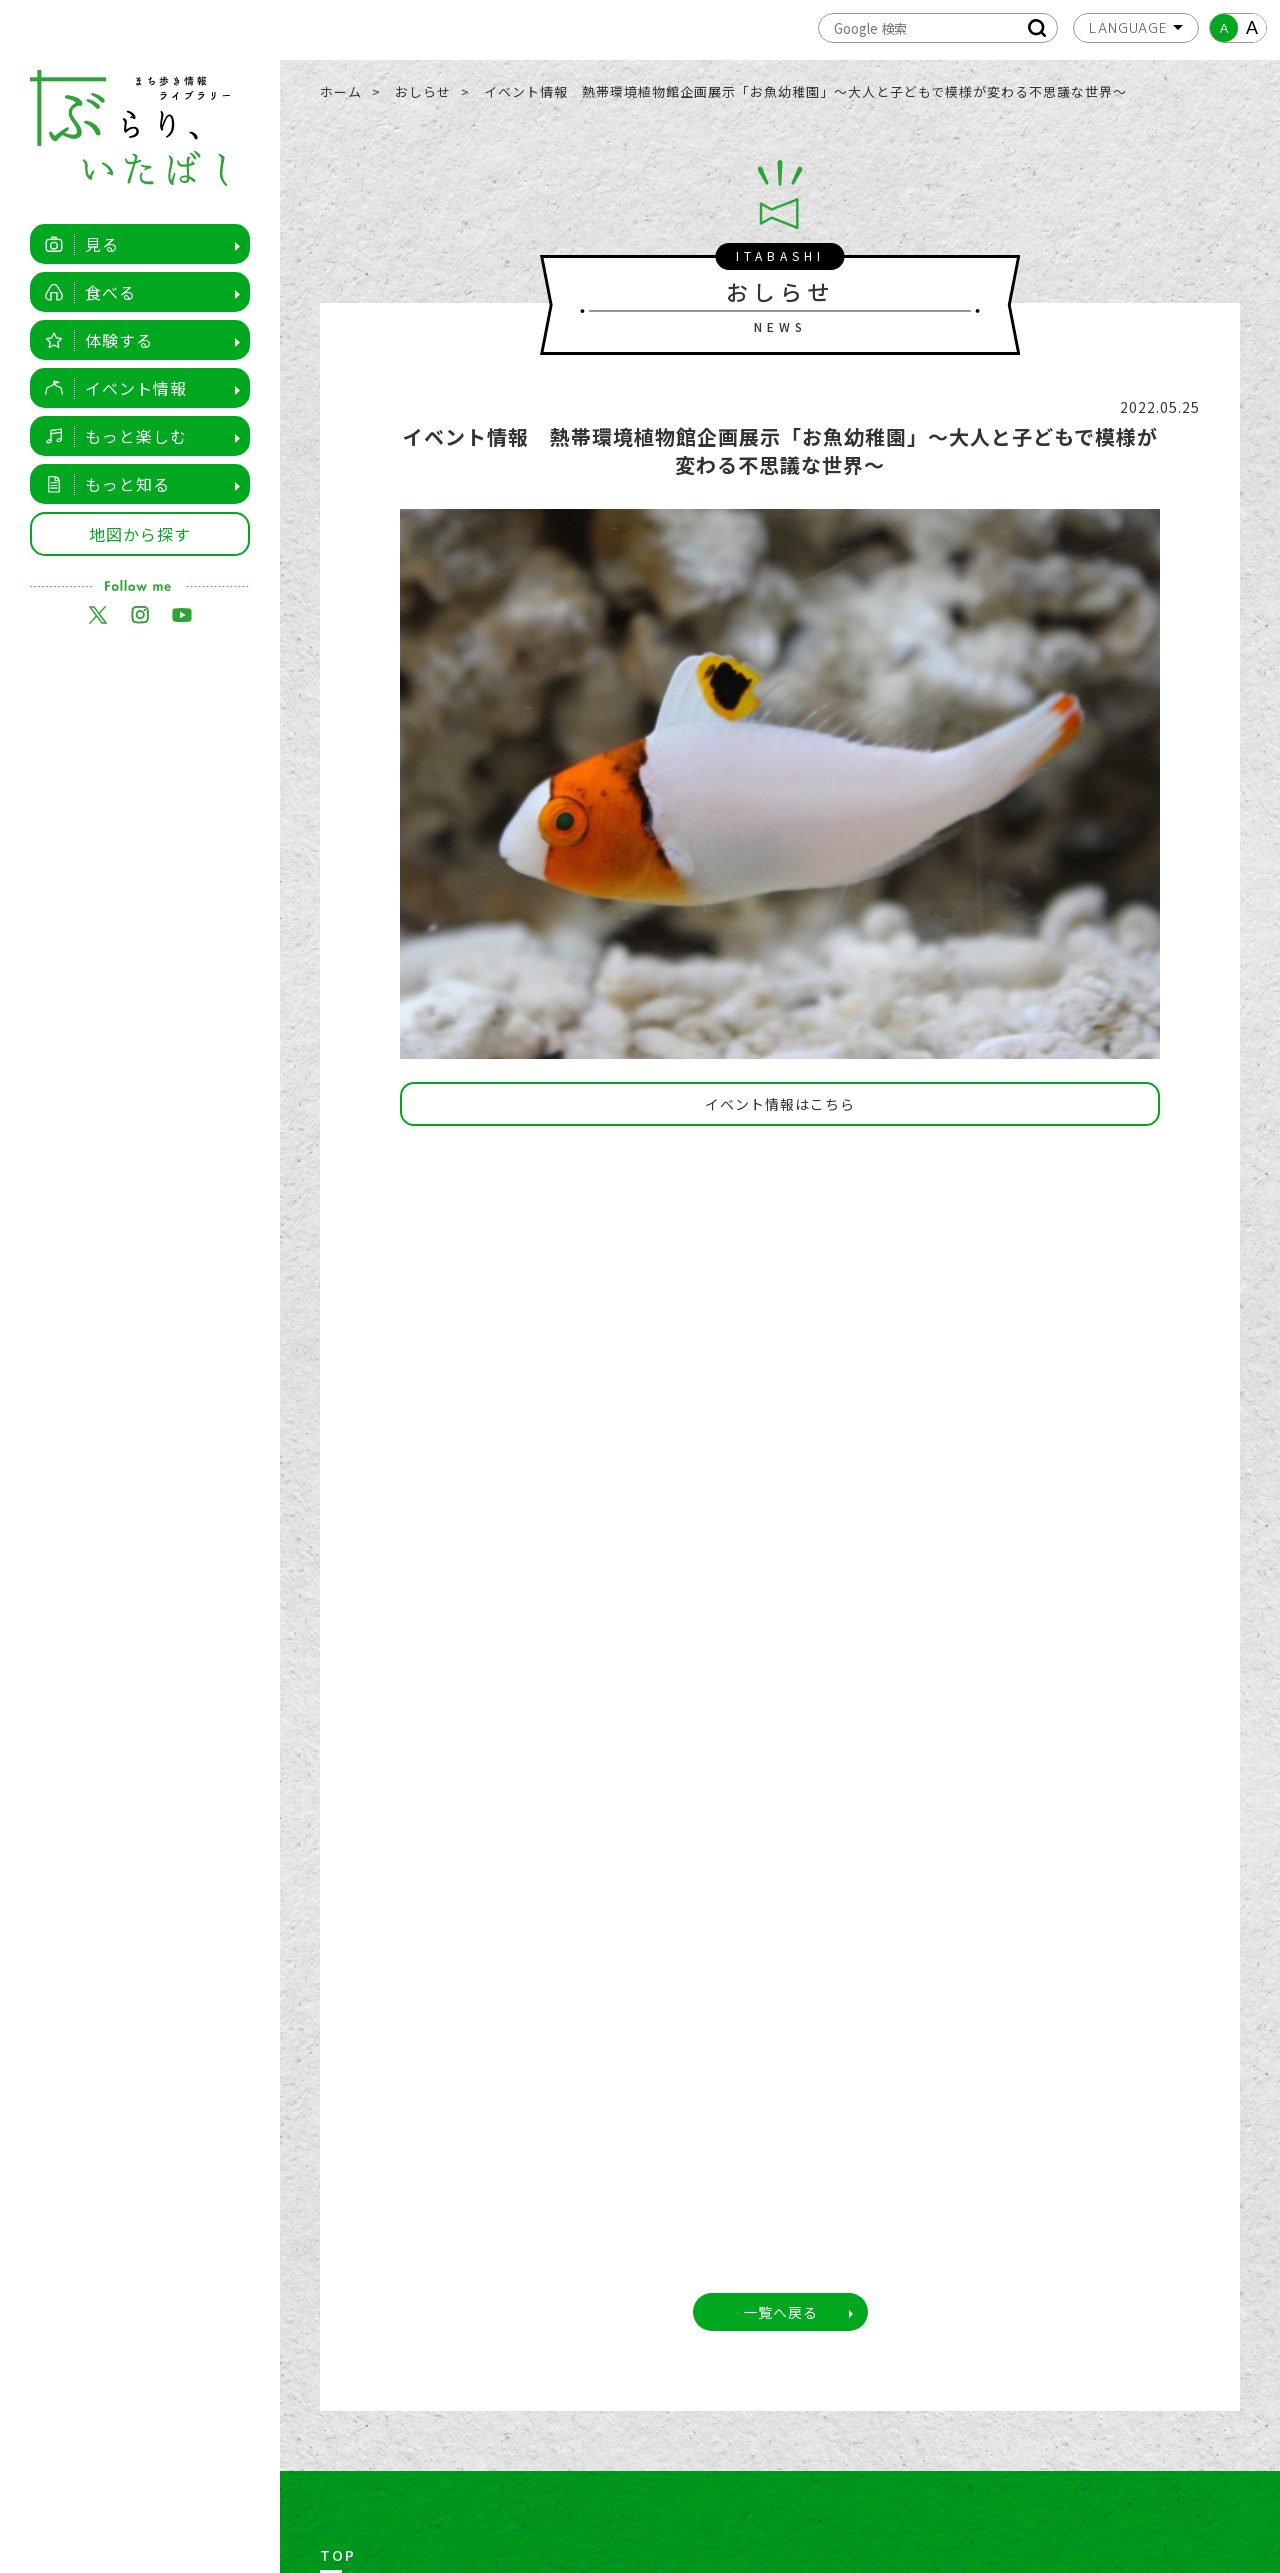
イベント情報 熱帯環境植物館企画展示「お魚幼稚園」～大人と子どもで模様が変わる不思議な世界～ (805, 91)
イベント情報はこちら (780, 1104)
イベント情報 (110, 388)
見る (76, 244)
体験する (93, 340)
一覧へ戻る (780, 2312)
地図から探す (140, 534)
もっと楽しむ (110, 436)
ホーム (341, 91)
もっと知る (102, 484)
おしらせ (423, 91)
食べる (85, 292)
